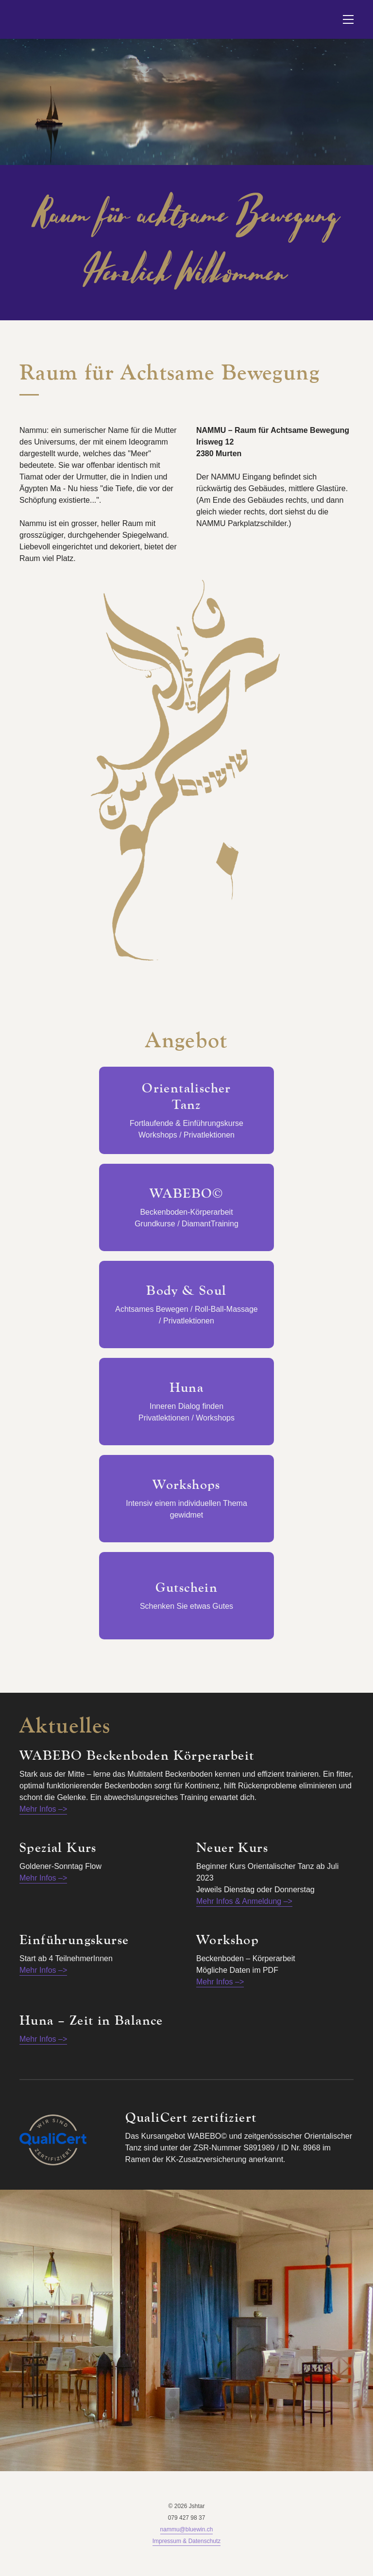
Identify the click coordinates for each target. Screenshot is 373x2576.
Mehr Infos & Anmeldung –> (244, 1901)
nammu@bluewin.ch (186, 2529)
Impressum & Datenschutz (187, 2541)
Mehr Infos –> (43, 1809)
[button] (348, 19)
